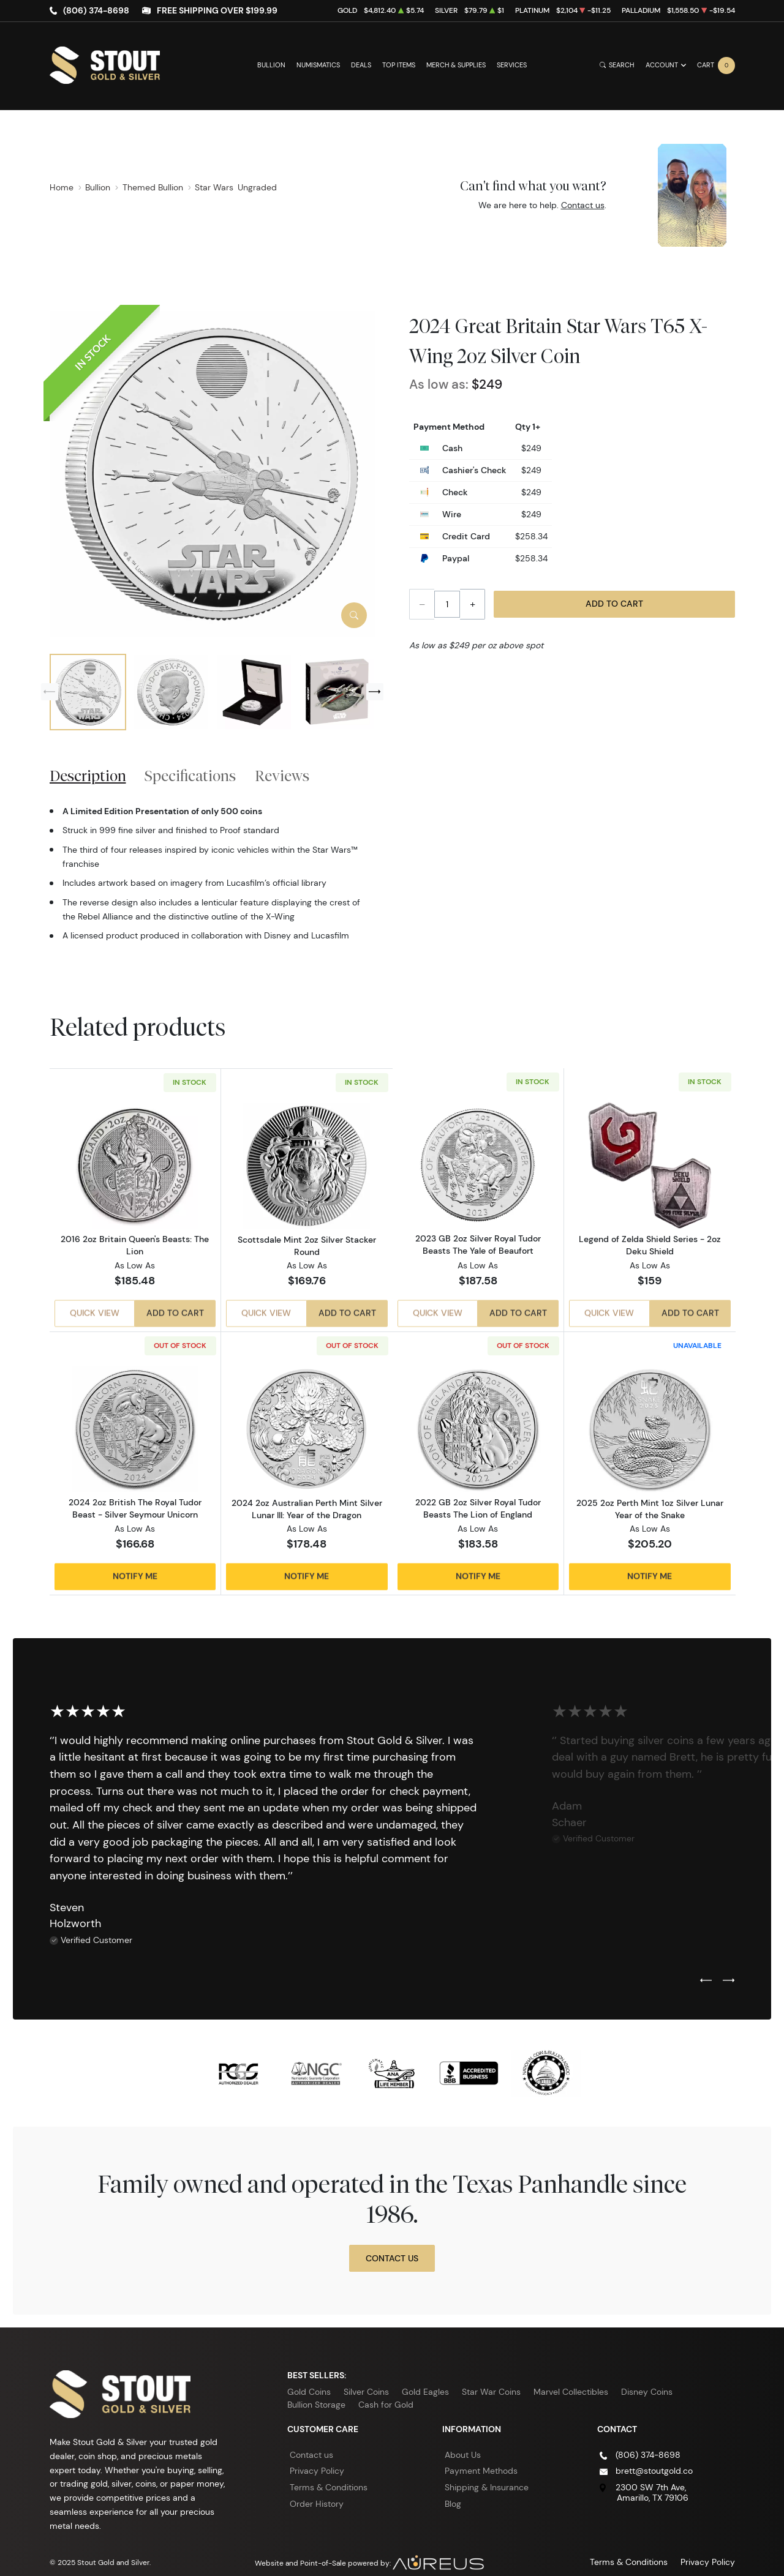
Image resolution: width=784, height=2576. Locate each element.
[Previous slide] (49, 691)
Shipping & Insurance (487, 2473)
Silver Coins (366, 2378)
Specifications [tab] (190, 775)
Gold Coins (309, 2378)
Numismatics (318, 65)
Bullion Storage (316, 2391)
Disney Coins (647, 2378)
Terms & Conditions (329, 2473)
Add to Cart (614, 603)
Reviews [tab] (282, 775)
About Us (463, 2441)
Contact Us (392, 2244)
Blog (453, 2490)
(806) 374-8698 (96, 10)
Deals (361, 65)
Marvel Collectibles (570, 2378)
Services (512, 65)
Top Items (398, 65)
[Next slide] (374, 691)
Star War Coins (491, 2378)
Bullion (271, 65)
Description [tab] (88, 775)
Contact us (583, 205)
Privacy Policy (317, 2457)
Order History (317, 2490)
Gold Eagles (425, 2378)
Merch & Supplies (456, 65)
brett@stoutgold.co (654, 2457)
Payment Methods (481, 2457)
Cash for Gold (385, 2391)
